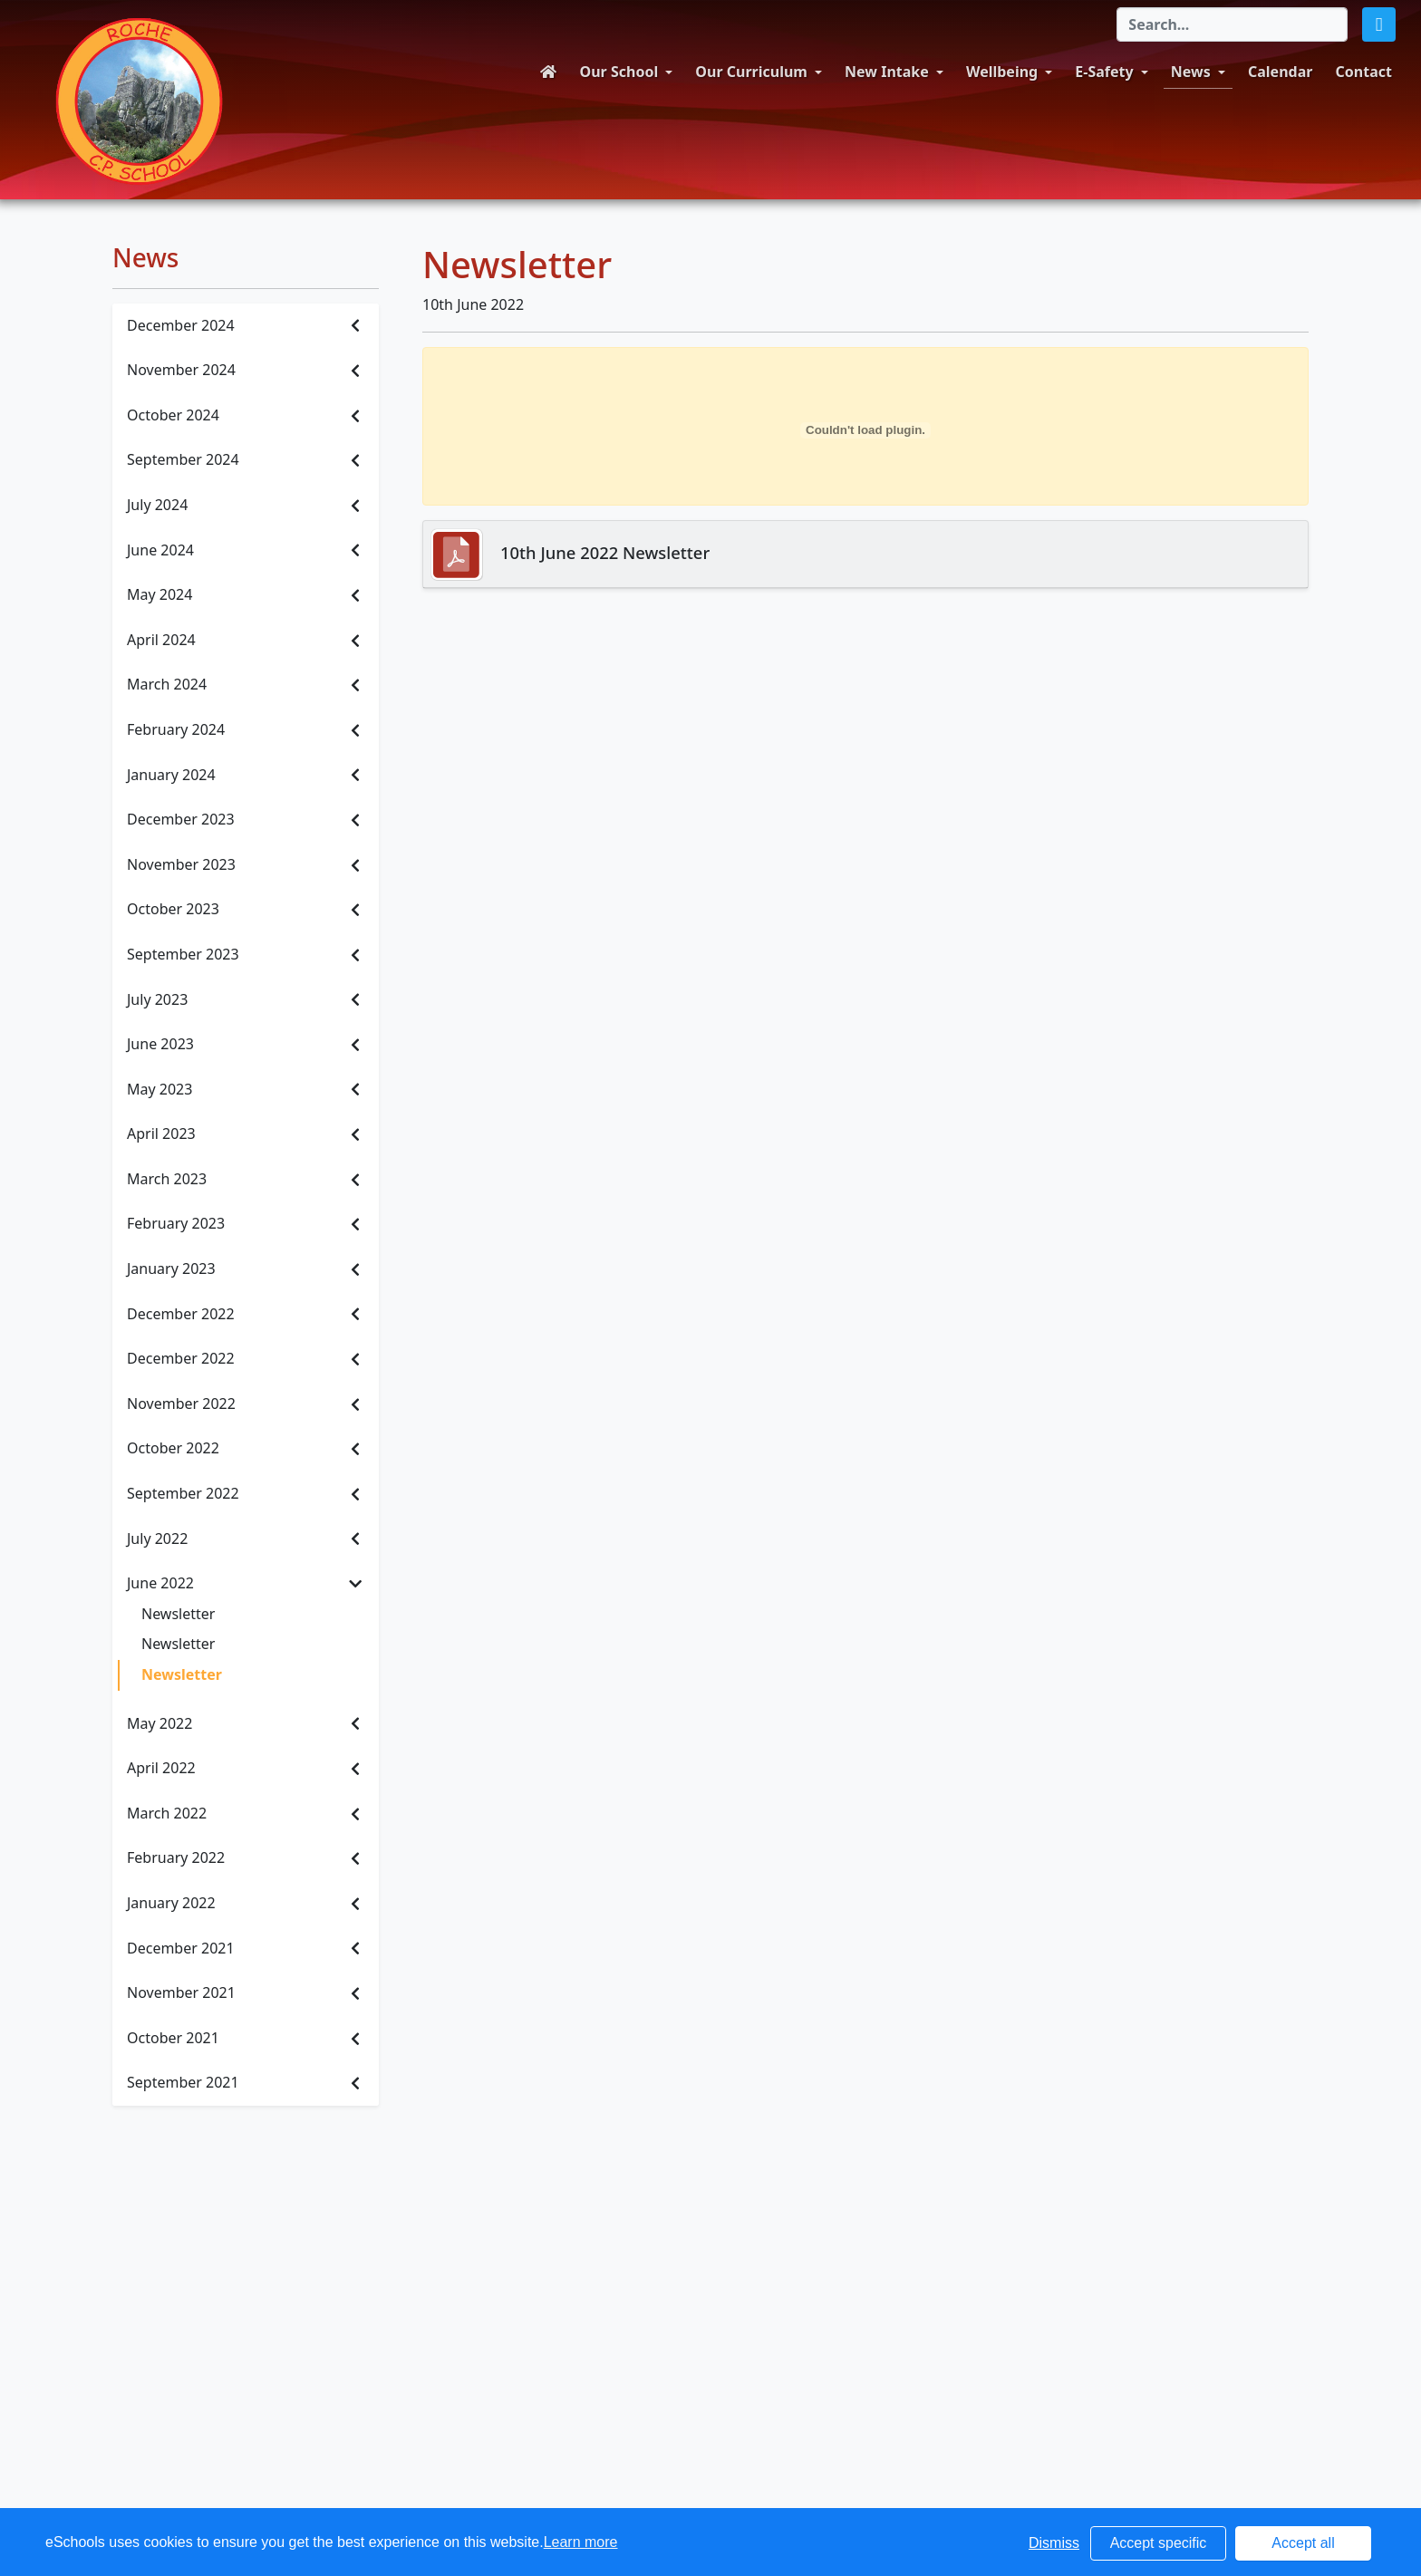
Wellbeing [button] (1002, 72)
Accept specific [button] (1158, 2543)
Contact (1364, 72)
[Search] (1232, 24)
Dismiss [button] (1054, 2543)
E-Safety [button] (1104, 72)
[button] (1379, 24)
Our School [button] (619, 72)
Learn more (581, 2542)
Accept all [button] (1302, 2543)
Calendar (1280, 72)
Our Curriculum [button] (751, 72)
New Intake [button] (887, 72)
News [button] (1191, 72)
